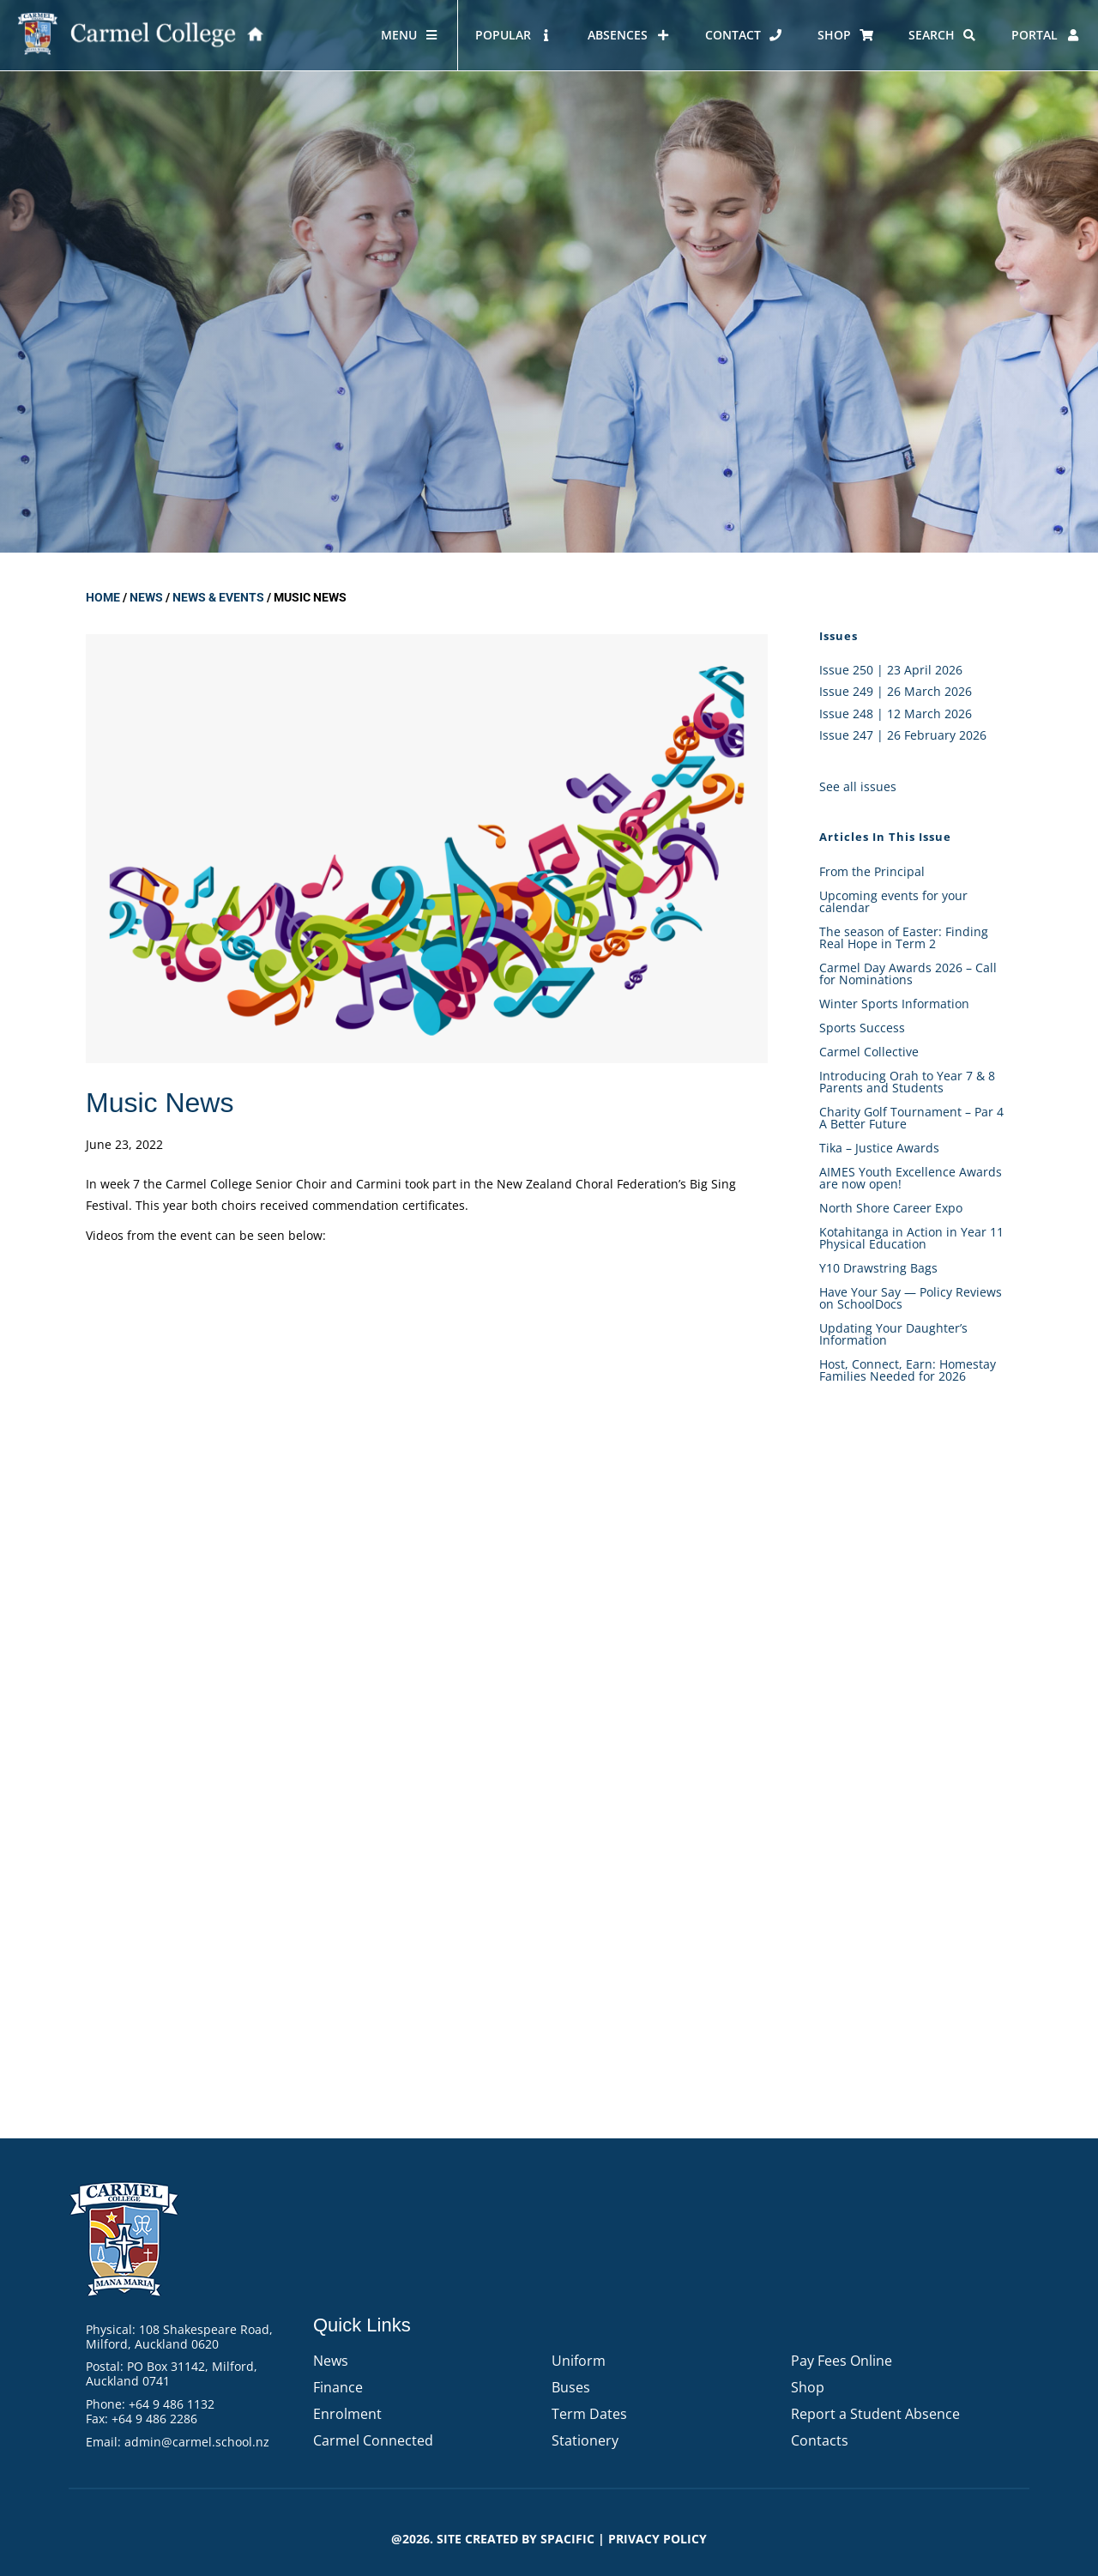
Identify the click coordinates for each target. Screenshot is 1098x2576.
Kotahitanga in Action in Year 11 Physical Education (911, 1238)
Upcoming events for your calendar (893, 901)
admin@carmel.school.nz (196, 2442)
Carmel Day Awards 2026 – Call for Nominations (908, 973)
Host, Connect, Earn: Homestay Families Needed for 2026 (907, 1370)
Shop (807, 2387)
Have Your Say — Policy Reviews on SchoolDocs (910, 1298)
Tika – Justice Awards (879, 1148)
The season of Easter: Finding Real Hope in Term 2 (903, 937)
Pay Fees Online (841, 2360)
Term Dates (589, 2413)
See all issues (857, 786)
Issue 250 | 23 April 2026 (890, 670)
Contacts (819, 2440)
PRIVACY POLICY (657, 2539)
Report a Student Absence (875, 2413)
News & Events (218, 597)
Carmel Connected (373, 2440)
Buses (571, 2387)
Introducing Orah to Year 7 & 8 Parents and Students (907, 1081)
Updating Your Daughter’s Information (893, 1334)
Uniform (579, 2360)
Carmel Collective (869, 1051)
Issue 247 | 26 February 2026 (902, 735)
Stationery (585, 2440)
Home (103, 597)
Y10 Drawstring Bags (878, 1268)
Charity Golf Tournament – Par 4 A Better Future (911, 1118)
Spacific (567, 2539)
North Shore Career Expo (890, 1208)
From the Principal (872, 871)
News (146, 597)
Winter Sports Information (894, 1003)
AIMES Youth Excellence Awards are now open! (910, 1178)
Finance (338, 2387)
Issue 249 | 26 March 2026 (895, 691)
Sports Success (862, 1027)
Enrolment (347, 2413)
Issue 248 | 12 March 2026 (895, 713)
